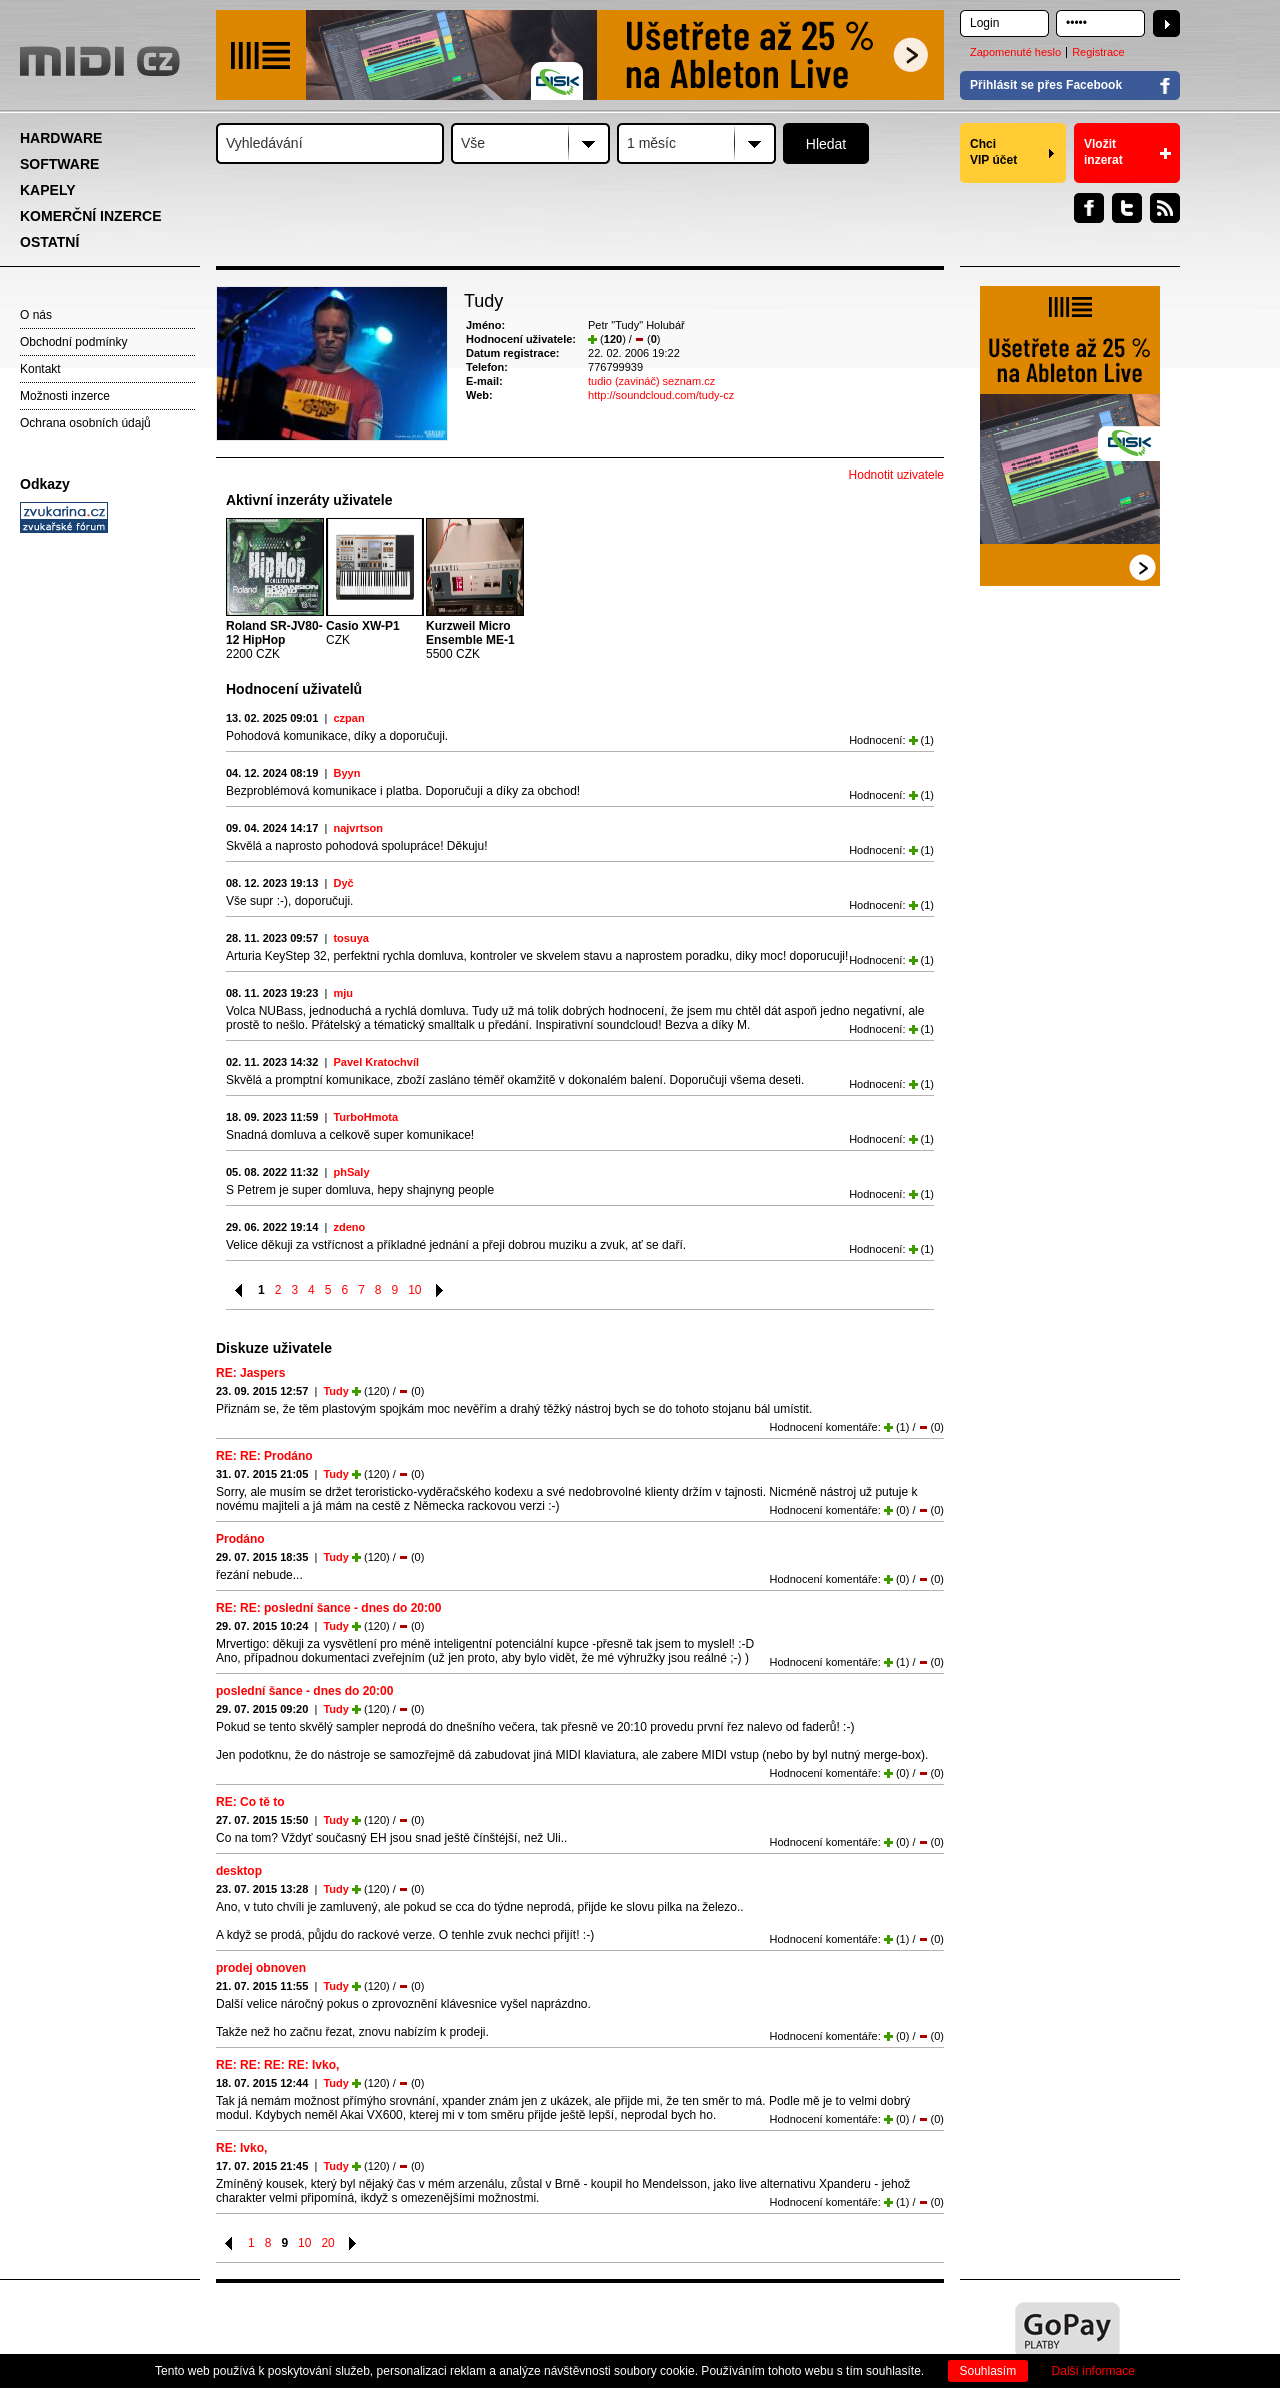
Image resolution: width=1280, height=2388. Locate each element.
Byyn (346, 773)
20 (327, 2243)
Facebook (1089, 208)
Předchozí (239, 1290)
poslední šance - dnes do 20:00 (304, 1691)
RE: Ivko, (241, 2148)
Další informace (1093, 2371)
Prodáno (240, 1539)
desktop (239, 1871)
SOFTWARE (59, 164)
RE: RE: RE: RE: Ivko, (277, 2065)
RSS (1165, 208)
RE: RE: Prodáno (264, 1456)
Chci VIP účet (993, 152)
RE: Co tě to (250, 1802)
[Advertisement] (110, 846)
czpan (348, 718)
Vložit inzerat (1103, 152)
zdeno (349, 1227)
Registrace (1098, 52)
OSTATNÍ (49, 242)
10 (414, 1290)
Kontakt (40, 369)
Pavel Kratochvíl (376, 1062)
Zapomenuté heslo (1015, 52)
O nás (36, 315)
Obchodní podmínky (73, 342)
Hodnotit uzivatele (896, 475)
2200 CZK (274, 640)
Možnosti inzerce (65, 396)
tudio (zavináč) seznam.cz (651, 381)
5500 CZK (470, 640)
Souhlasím (988, 2371)
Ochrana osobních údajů (85, 423)
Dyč (343, 883)
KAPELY (48, 190)
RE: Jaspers (250, 1373)
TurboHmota (365, 1117)
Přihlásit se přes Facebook (1046, 85)
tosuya (350, 938)
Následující (440, 1290)
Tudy (335, 1391)
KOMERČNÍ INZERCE (91, 216)
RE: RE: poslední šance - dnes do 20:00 (328, 1608)
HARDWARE (61, 138)
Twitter (1127, 208)
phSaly (351, 1172)
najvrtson (358, 828)
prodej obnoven (261, 1968)
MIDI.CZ (100, 61)
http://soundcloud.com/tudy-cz (661, 395)
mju (343, 993)
